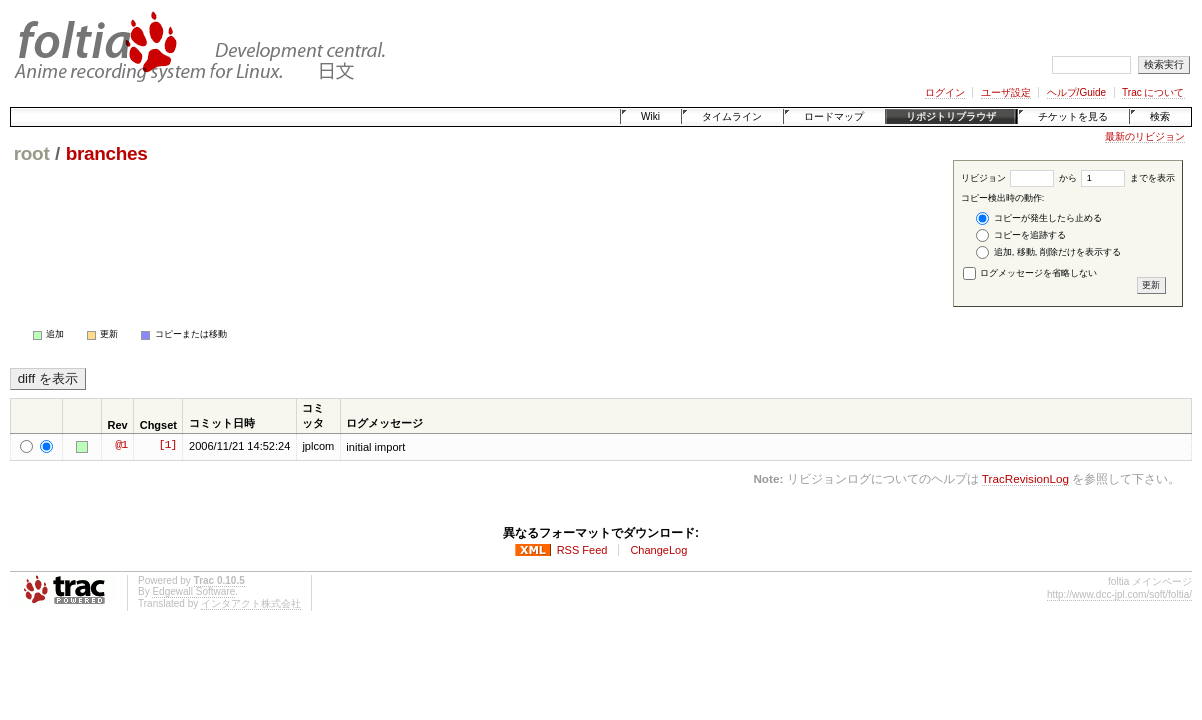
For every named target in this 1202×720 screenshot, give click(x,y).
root (32, 153)
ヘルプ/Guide (1076, 92)
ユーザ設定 (1006, 92)
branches (107, 153)
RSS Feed (582, 550)
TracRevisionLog (1025, 478)
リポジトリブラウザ (951, 116)
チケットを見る (1073, 116)
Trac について (1153, 92)
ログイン (945, 92)
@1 (121, 446)
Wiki (650, 116)
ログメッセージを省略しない (1030, 273)
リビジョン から (1019, 178)
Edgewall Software (193, 591)
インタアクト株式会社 (251, 603)
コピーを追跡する (1021, 235)
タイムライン (732, 116)
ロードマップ (834, 116)
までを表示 (1128, 178)
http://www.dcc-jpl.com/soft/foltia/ (1119, 594)
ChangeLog (658, 550)
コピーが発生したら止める (1039, 218)
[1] (167, 446)
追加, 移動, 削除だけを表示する (1048, 252)
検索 (1160, 116)
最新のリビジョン (1145, 136)
